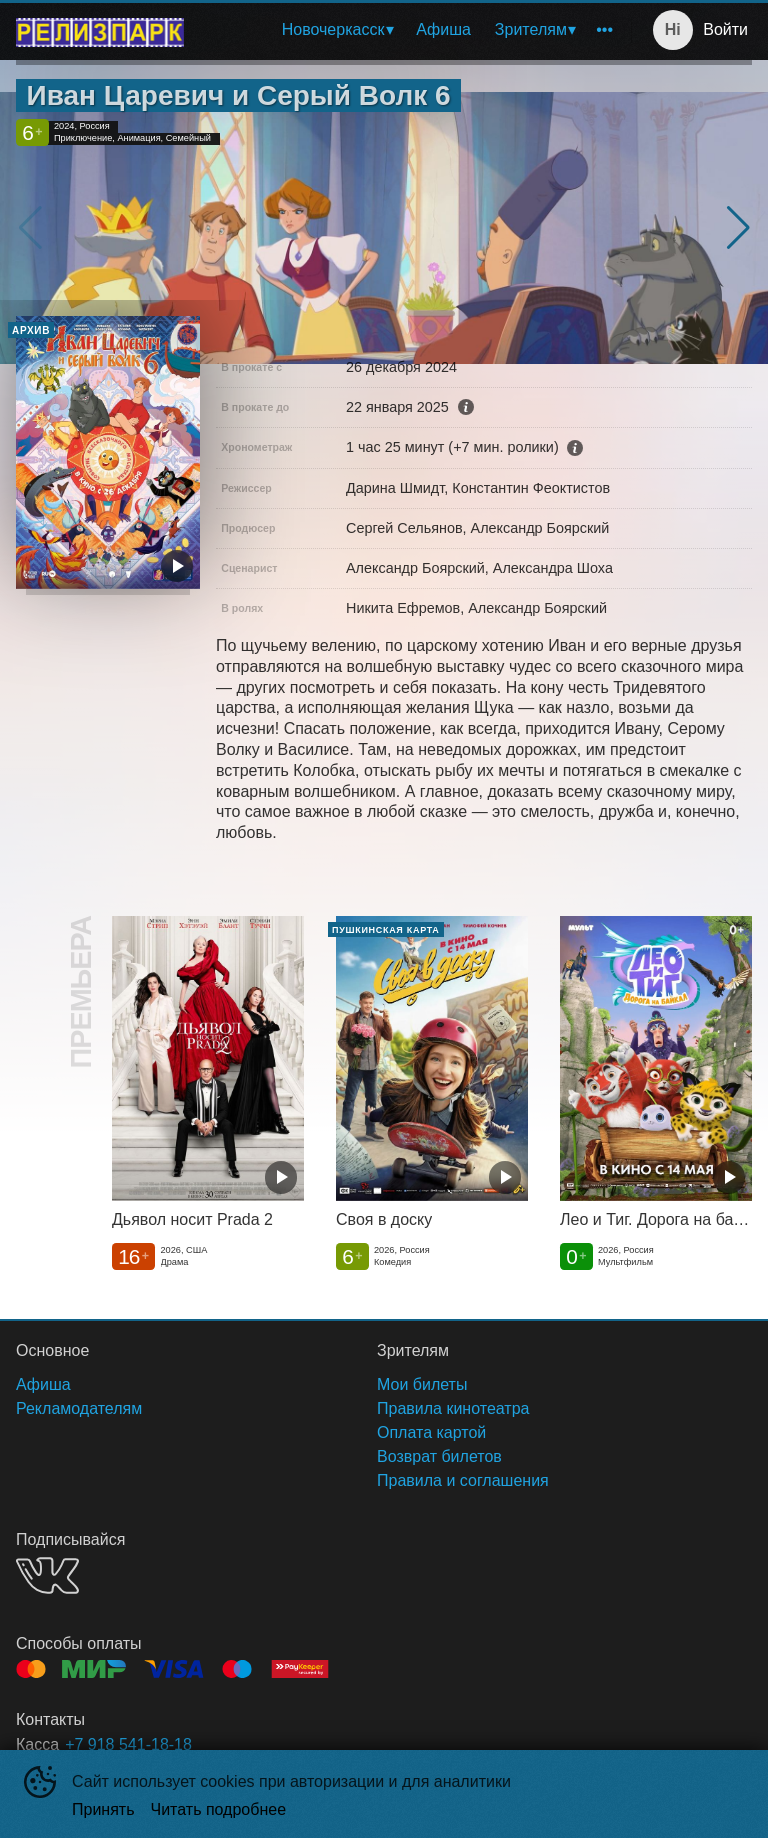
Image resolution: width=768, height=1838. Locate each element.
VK (47, 1575)
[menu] (411, 30)
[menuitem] (337, 30)
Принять (103, 1809)
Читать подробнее (219, 1809)
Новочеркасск (333, 29)
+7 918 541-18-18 (128, 1744)
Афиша (443, 29)
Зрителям (531, 29)
